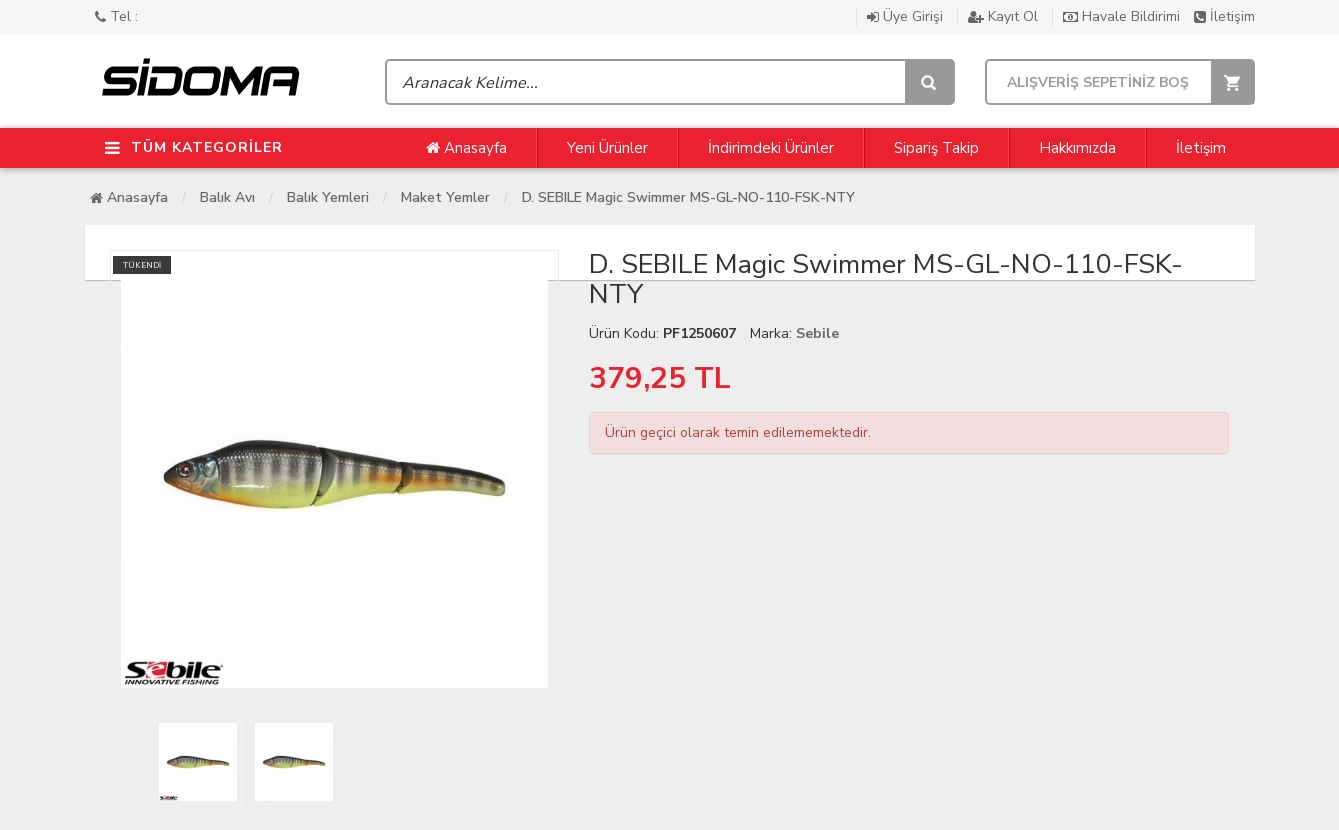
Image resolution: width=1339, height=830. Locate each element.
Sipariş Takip (936, 148)
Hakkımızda (1077, 148)
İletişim (1224, 16)
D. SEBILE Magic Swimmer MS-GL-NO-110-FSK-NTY (688, 197)
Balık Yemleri (328, 197)
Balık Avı (227, 197)
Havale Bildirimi (1123, 16)
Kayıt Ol (1005, 16)
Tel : (116, 16)
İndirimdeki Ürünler (771, 148)
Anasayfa (466, 148)
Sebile (817, 333)
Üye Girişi (907, 16)
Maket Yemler (445, 197)
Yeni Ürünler (607, 148)
